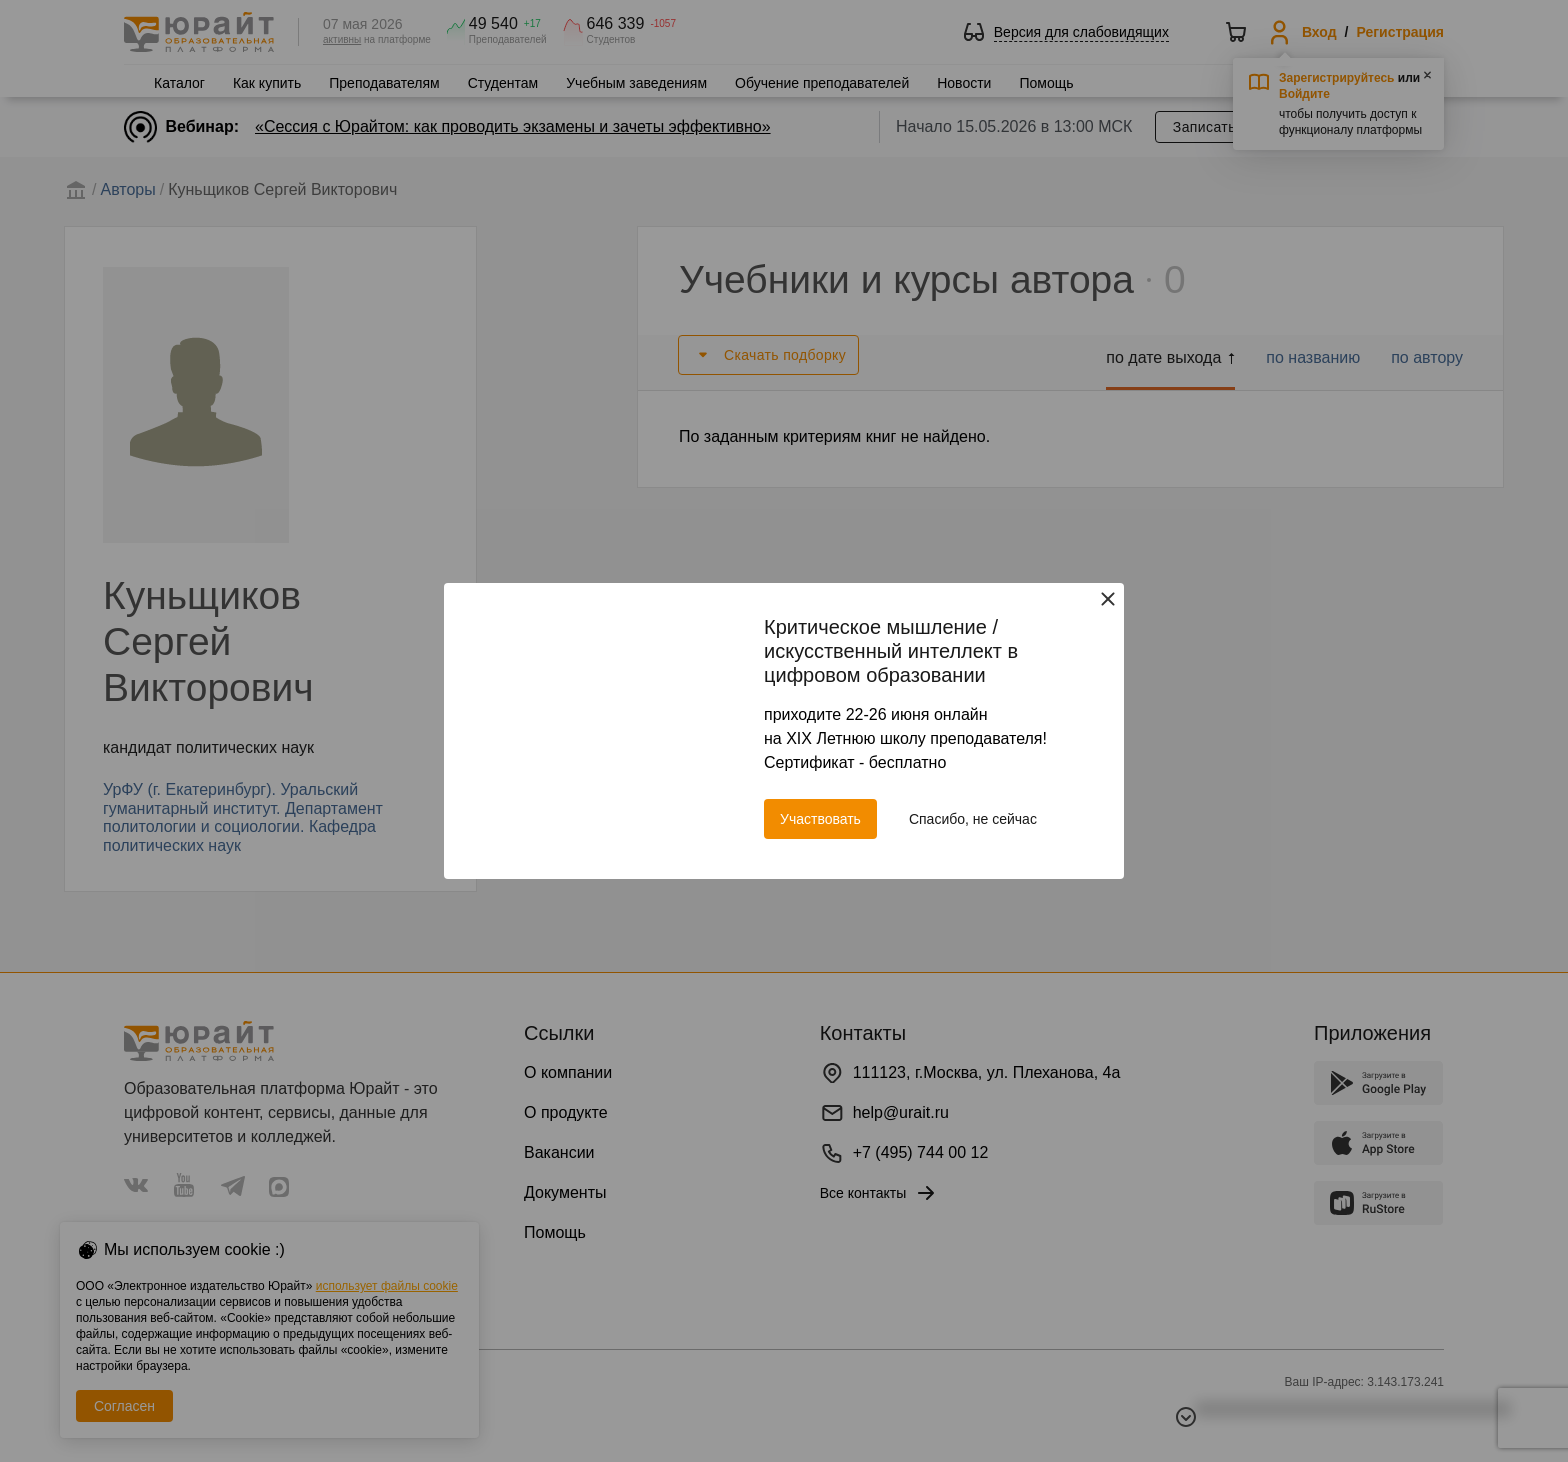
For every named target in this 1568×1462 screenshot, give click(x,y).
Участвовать (820, 819)
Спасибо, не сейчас (973, 819)
